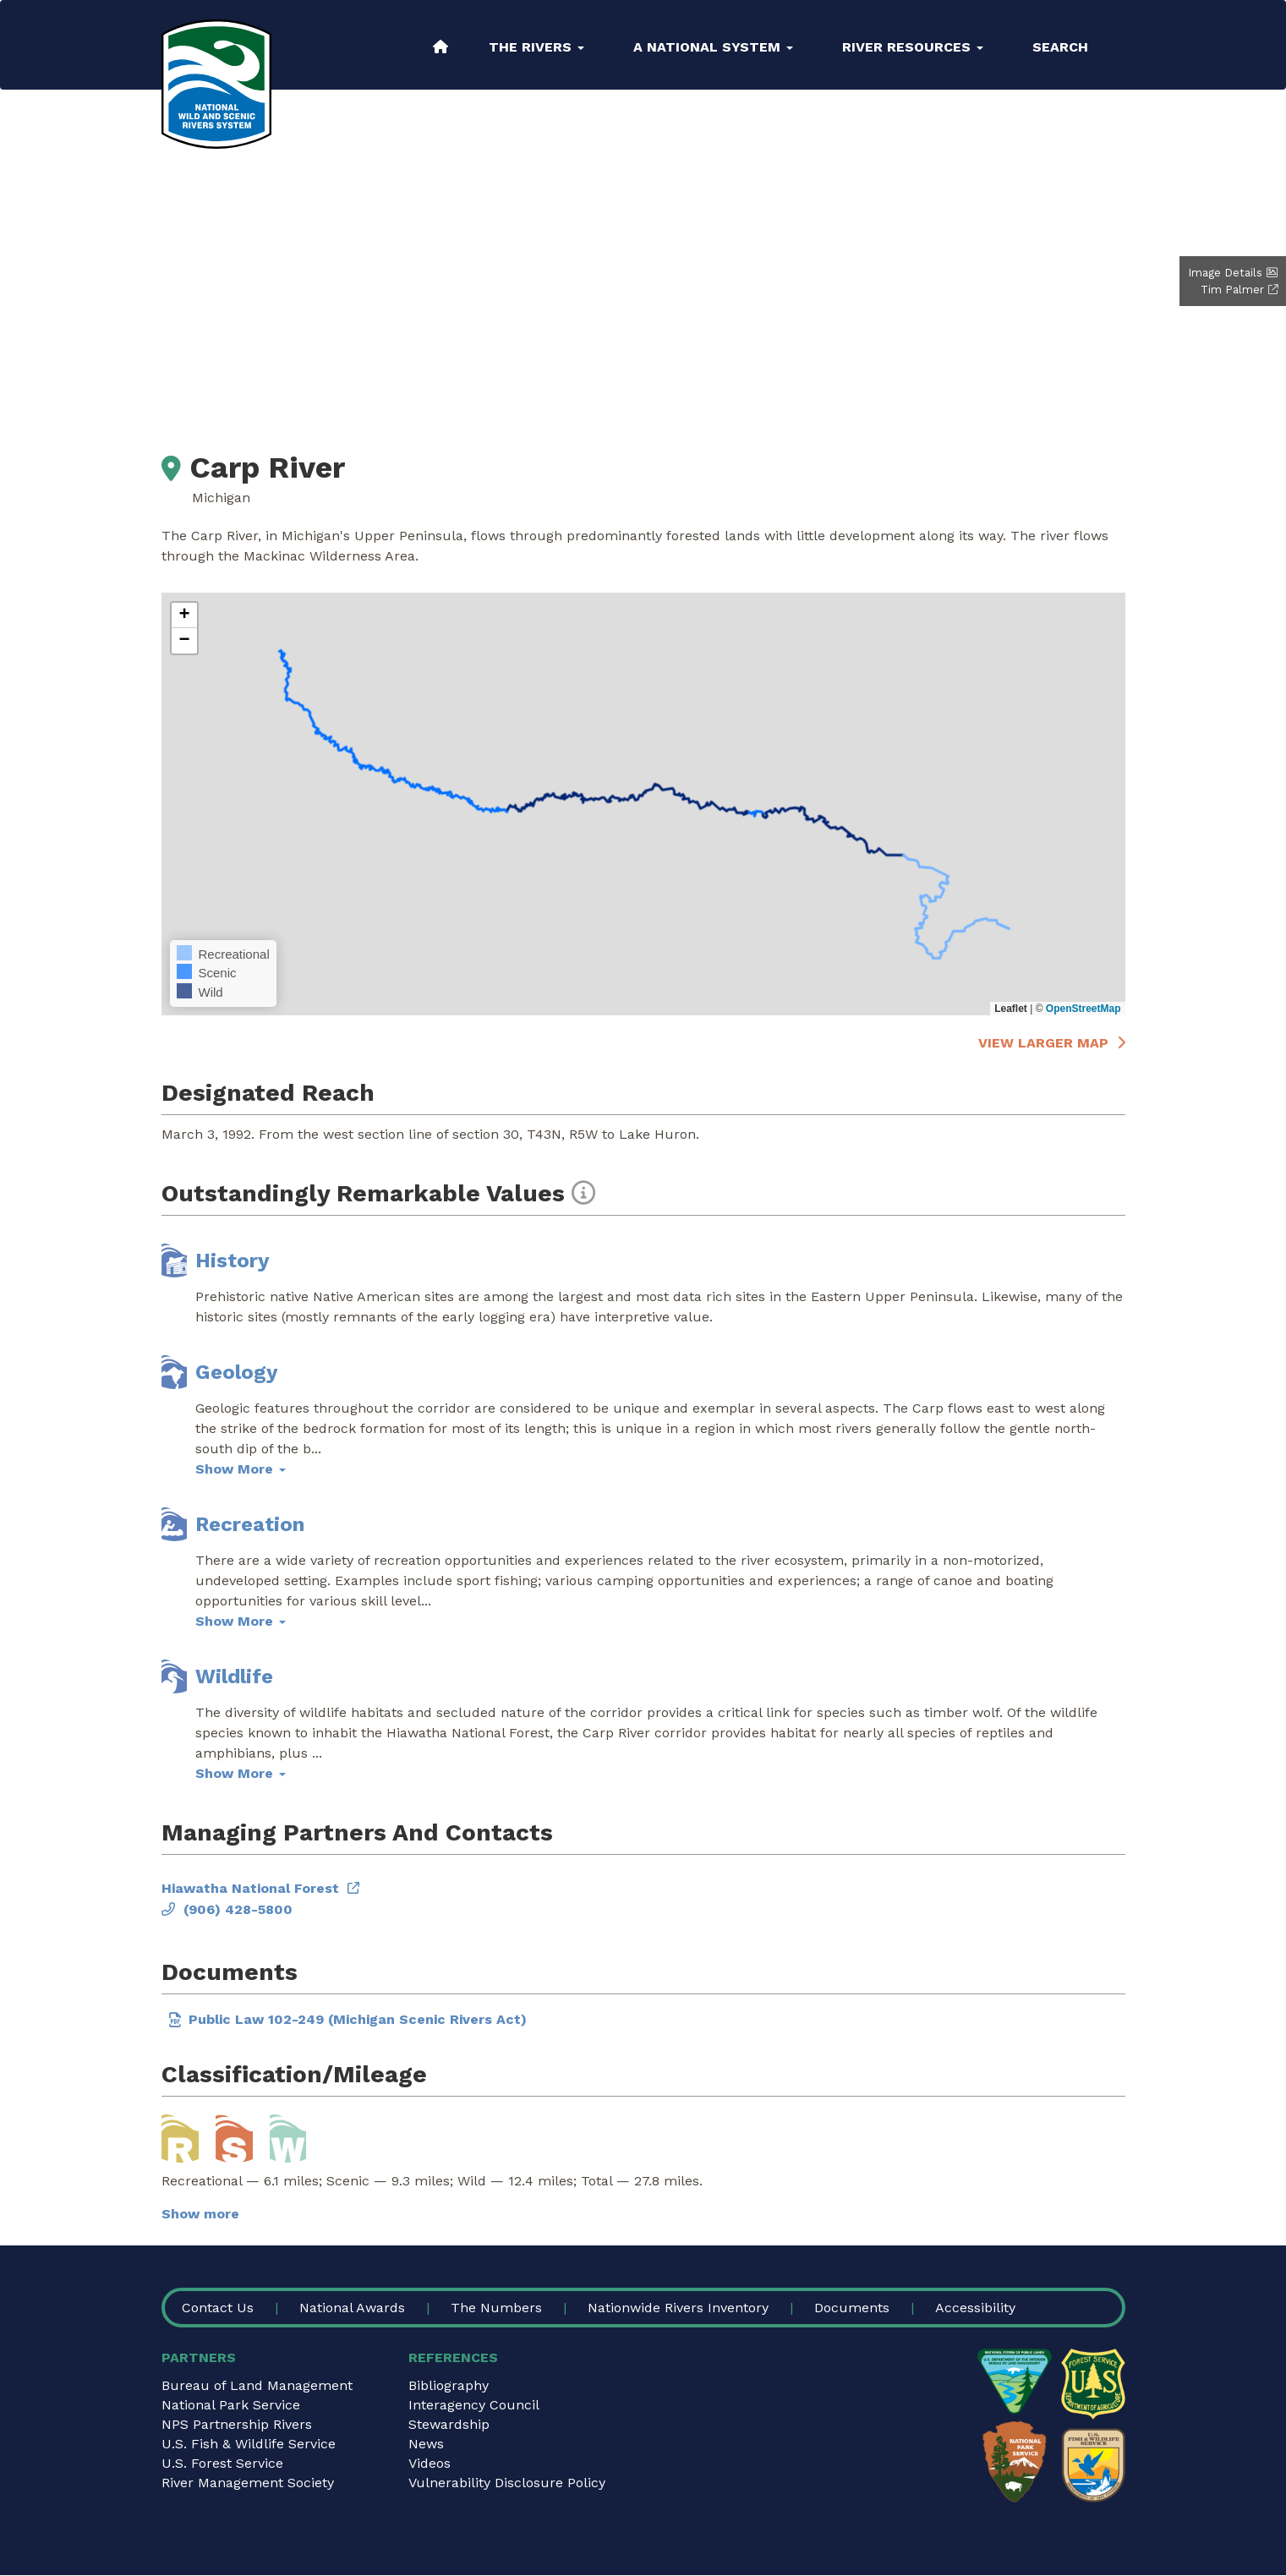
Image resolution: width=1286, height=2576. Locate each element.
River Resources (912, 47)
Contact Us (218, 2308)
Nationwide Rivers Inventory (678, 2308)
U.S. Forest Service (222, 2463)
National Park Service (230, 2404)
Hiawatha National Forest (250, 1888)
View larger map (1043, 1043)
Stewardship (449, 2424)
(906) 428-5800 (238, 1909)
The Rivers (536, 47)
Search (1060, 47)
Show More (240, 1469)
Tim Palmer (1232, 289)
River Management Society (247, 2482)
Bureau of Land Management (257, 2385)
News (426, 2443)
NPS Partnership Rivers (236, 2424)
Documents (851, 2308)
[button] (184, 615)
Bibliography (448, 2385)
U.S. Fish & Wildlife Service (248, 2443)
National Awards (352, 2308)
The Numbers (496, 2308)
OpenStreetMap (1083, 1009)
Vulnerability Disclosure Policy (506, 2482)
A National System (713, 47)
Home (440, 46)
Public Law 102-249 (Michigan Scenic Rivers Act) (358, 2019)
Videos (429, 2463)
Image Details (1225, 272)
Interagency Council (473, 2404)
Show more (200, 2214)
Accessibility (975, 2308)
